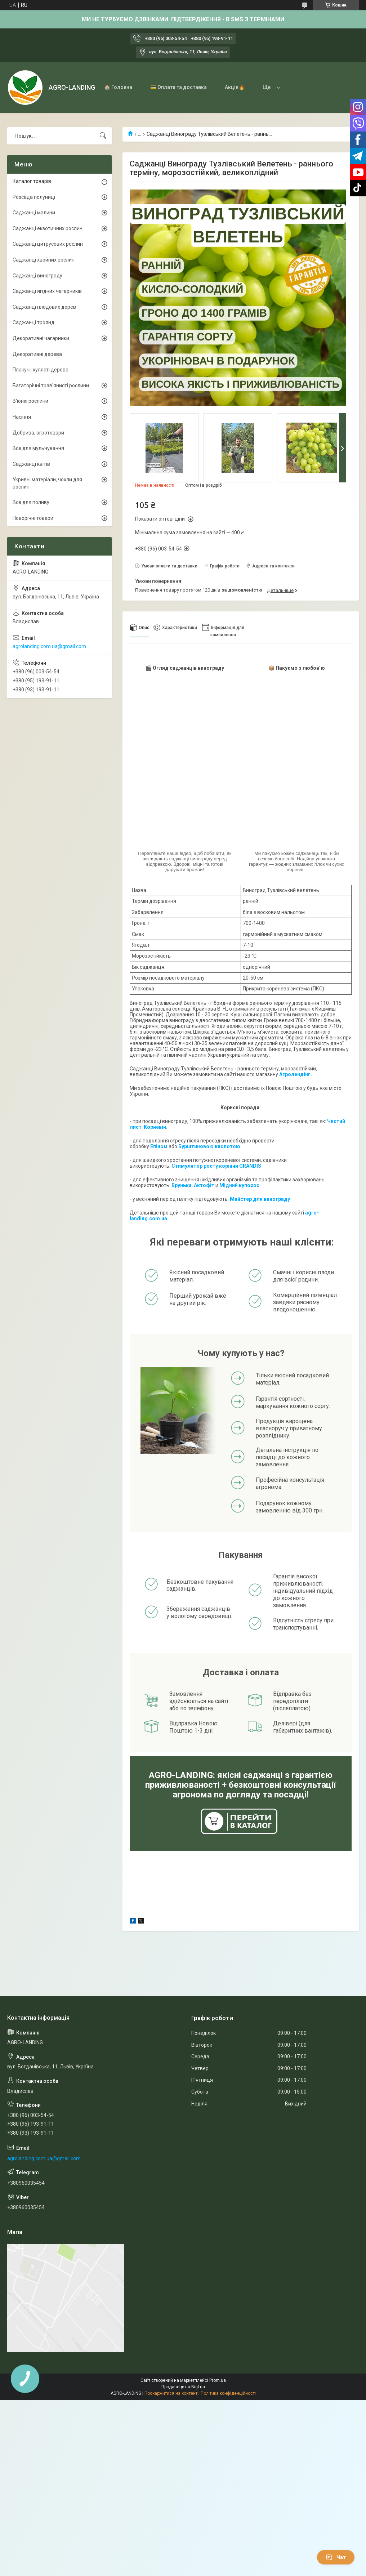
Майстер (241, 1199)
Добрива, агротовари (38, 433)
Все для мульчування (38, 448)
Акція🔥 (235, 87)
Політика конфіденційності (228, 2393)
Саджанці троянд (33, 322)
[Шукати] (103, 135)
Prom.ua (217, 2380)
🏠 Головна (118, 87)
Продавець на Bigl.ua (183, 2386)
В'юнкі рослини (30, 401)
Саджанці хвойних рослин (44, 260)
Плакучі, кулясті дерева (40, 370)
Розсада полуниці (34, 197)
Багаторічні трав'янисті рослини (51, 385)
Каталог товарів (32, 181)
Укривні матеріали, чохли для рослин (47, 483)
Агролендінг (295, 1074)
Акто (200, 1185)
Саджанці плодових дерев (44, 307)
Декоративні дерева (37, 354)
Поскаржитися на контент (170, 2393)
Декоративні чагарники (41, 338)
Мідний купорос (239, 1185)
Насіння (22, 417)
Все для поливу (31, 502)
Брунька (181, 1185)
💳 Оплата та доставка (178, 87)
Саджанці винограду (37, 275)
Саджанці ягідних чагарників (47, 291)
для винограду (271, 1199)
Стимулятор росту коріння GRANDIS (216, 1166)
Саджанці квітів (31, 464)
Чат (336, 2557)
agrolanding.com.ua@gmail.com (49, 646)
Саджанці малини (34, 212)
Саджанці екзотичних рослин (47, 228)
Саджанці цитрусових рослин (48, 244)
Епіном (159, 1146)
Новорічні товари (33, 518)
